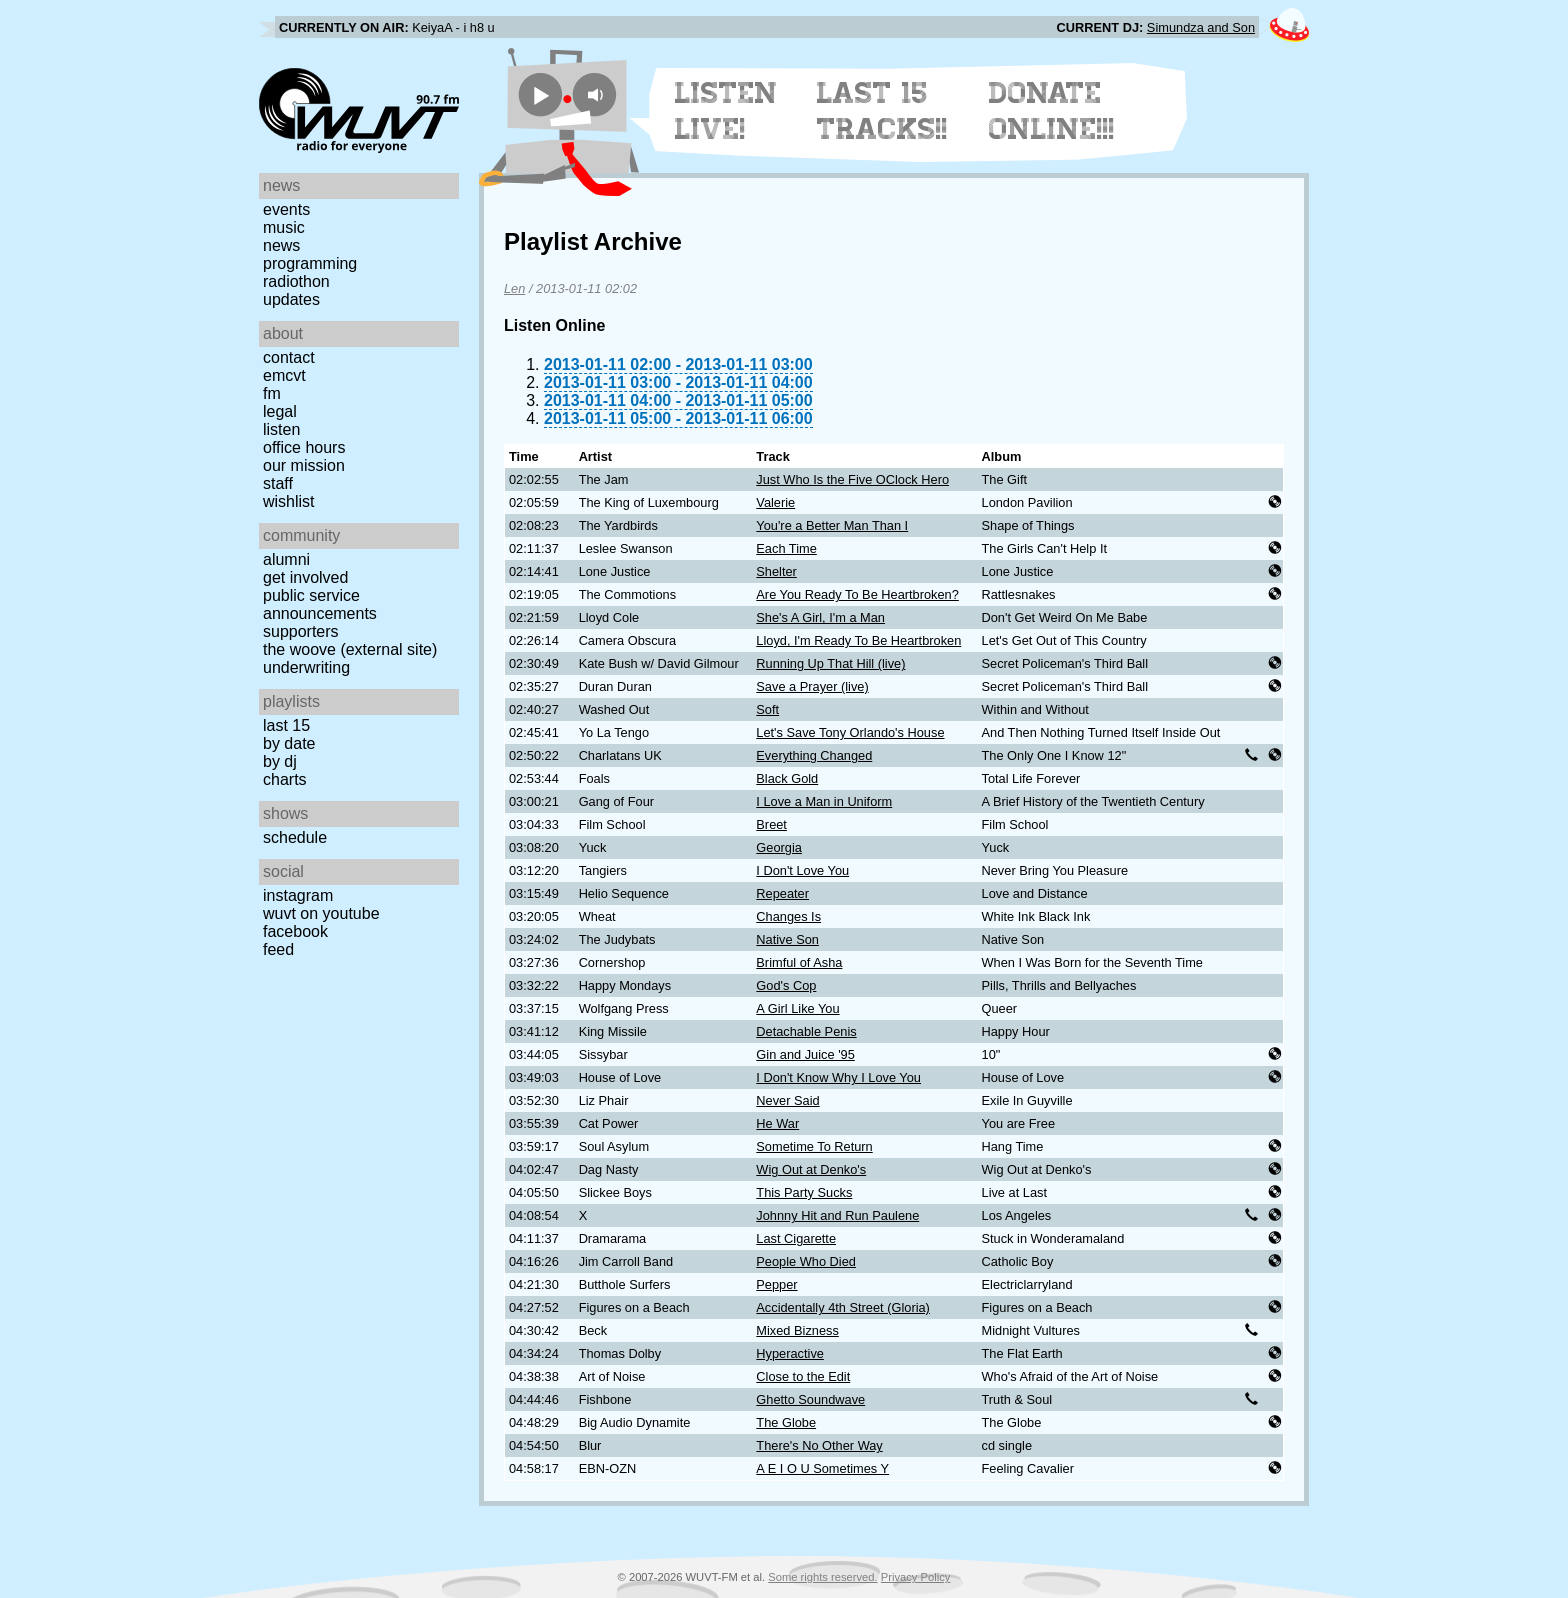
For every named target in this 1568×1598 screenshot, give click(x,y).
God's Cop (786, 985)
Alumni (286, 559)
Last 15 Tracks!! (882, 111)
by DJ (280, 761)
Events (286, 209)
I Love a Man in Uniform (824, 801)
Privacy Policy (916, 1577)
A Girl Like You (797, 1008)
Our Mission (304, 465)
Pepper (776, 1284)
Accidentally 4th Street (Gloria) (843, 1307)
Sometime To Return (814, 1146)
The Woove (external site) (350, 649)
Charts (285, 779)
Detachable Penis (806, 1031)
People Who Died (806, 1261)
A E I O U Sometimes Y (822, 1468)
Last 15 (286, 725)
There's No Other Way (819, 1445)
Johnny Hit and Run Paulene (837, 1215)
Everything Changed (814, 755)
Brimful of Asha (799, 962)
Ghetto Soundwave (810, 1399)
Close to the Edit (803, 1376)
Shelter (776, 571)
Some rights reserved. (822, 1577)
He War (777, 1123)
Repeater (782, 893)
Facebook (295, 931)
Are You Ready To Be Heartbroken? (857, 594)
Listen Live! (726, 111)
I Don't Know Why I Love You (838, 1077)
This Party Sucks (804, 1192)
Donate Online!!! (1052, 111)
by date (289, 743)
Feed (278, 949)
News (281, 245)
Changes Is (788, 916)
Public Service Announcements (320, 604)
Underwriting (306, 667)
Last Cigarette (796, 1238)
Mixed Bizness (797, 1330)
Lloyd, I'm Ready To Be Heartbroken (858, 640)
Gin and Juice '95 (805, 1054)
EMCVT (284, 375)
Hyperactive (790, 1353)
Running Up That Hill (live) (830, 663)
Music (284, 227)
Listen (281, 429)
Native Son (787, 939)
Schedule (295, 837)
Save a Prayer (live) (812, 686)
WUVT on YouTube (321, 913)
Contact (289, 357)
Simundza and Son (1201, 27)
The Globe (786, 1422)
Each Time (786, 548)
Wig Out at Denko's (811, 1169)
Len (514, 288)
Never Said (787, 1100)
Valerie (775, 502)
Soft (767, 709)
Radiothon (296, 281)
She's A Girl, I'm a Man (820, 617)
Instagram (298, 895)
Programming (310, 263)
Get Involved (305, 577)
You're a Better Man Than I (832, 525)
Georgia (779, 847)
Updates (291, 299)
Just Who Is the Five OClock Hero (852, 479)
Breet (771, 824)
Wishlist (289, 501)
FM (272, 393)
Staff (278, 483)
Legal (280, 411)
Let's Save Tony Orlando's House (850, 732)
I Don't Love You (802, 870)
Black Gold (787, 778)
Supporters (301, 631)
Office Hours (304, 447)
